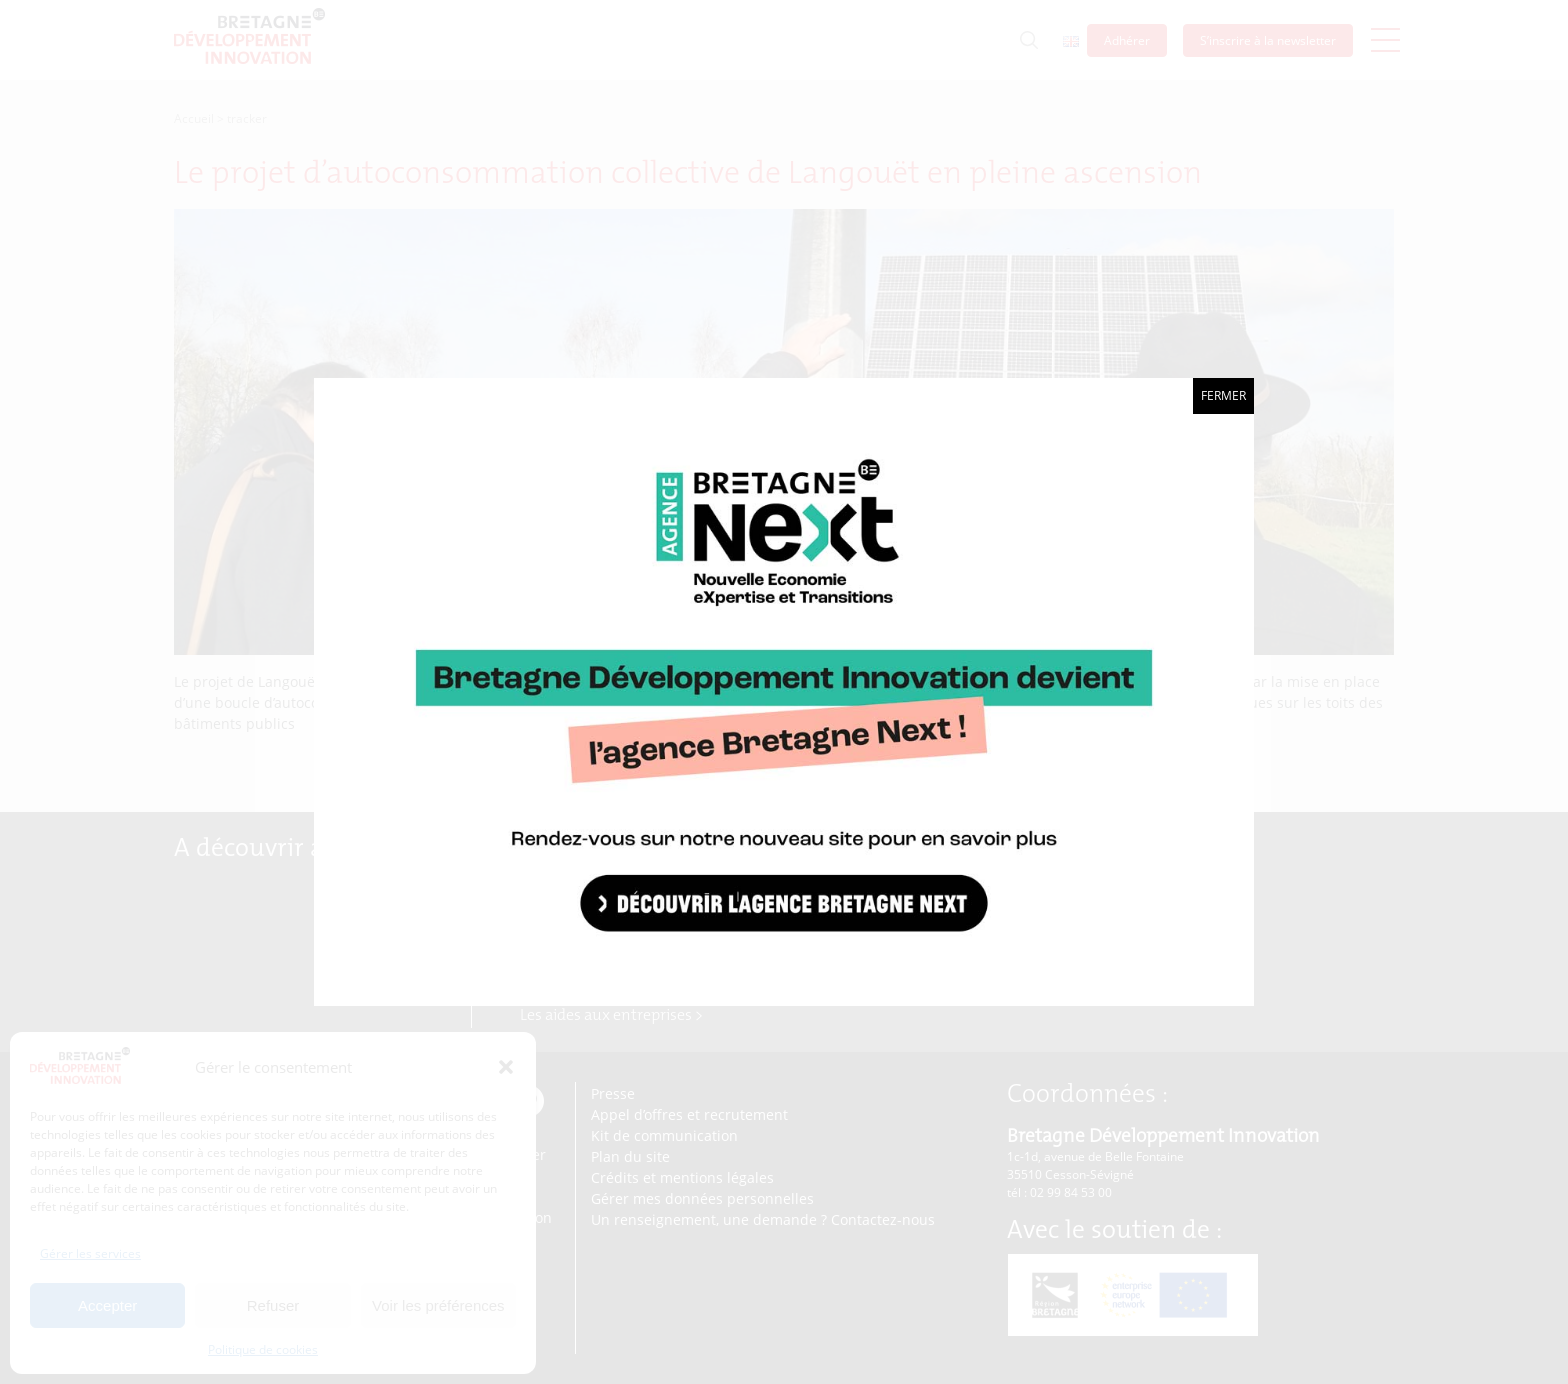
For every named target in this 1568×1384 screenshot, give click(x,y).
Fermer (1223, 395)
